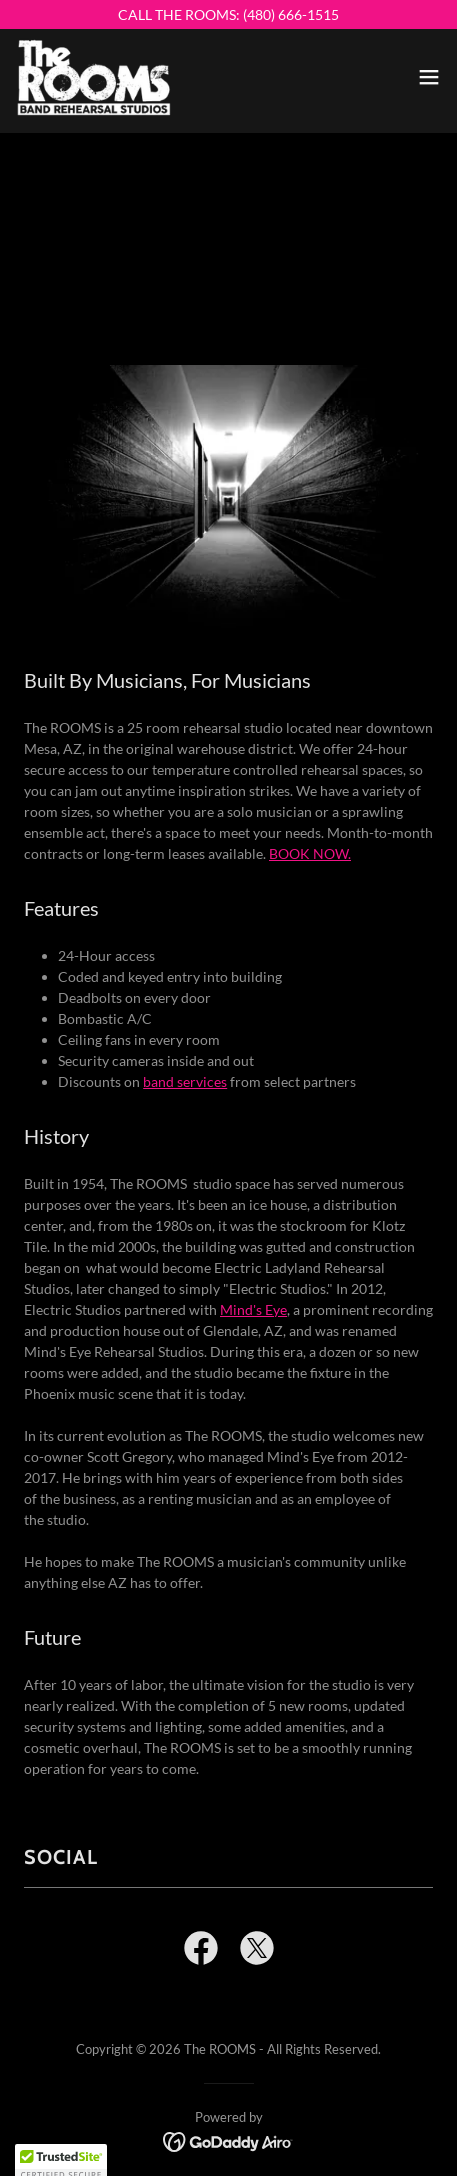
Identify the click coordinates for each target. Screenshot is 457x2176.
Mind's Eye (253, 1309)
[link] (94, 77)
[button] (429, 77)
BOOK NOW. (310, 853)
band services (185, 1081)
